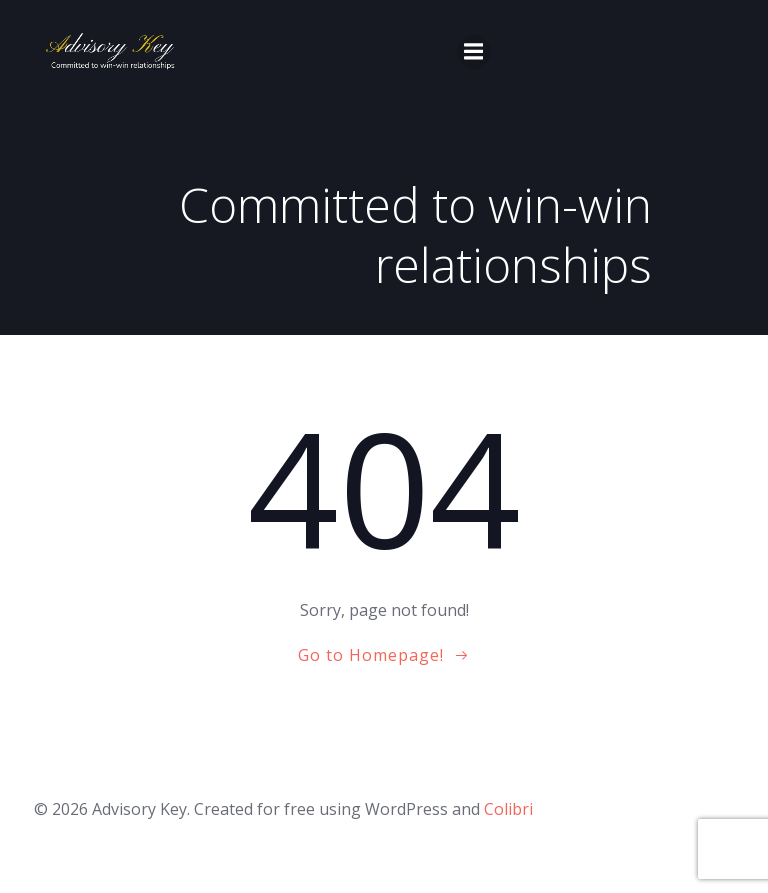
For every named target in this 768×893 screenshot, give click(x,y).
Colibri (508, 809)
